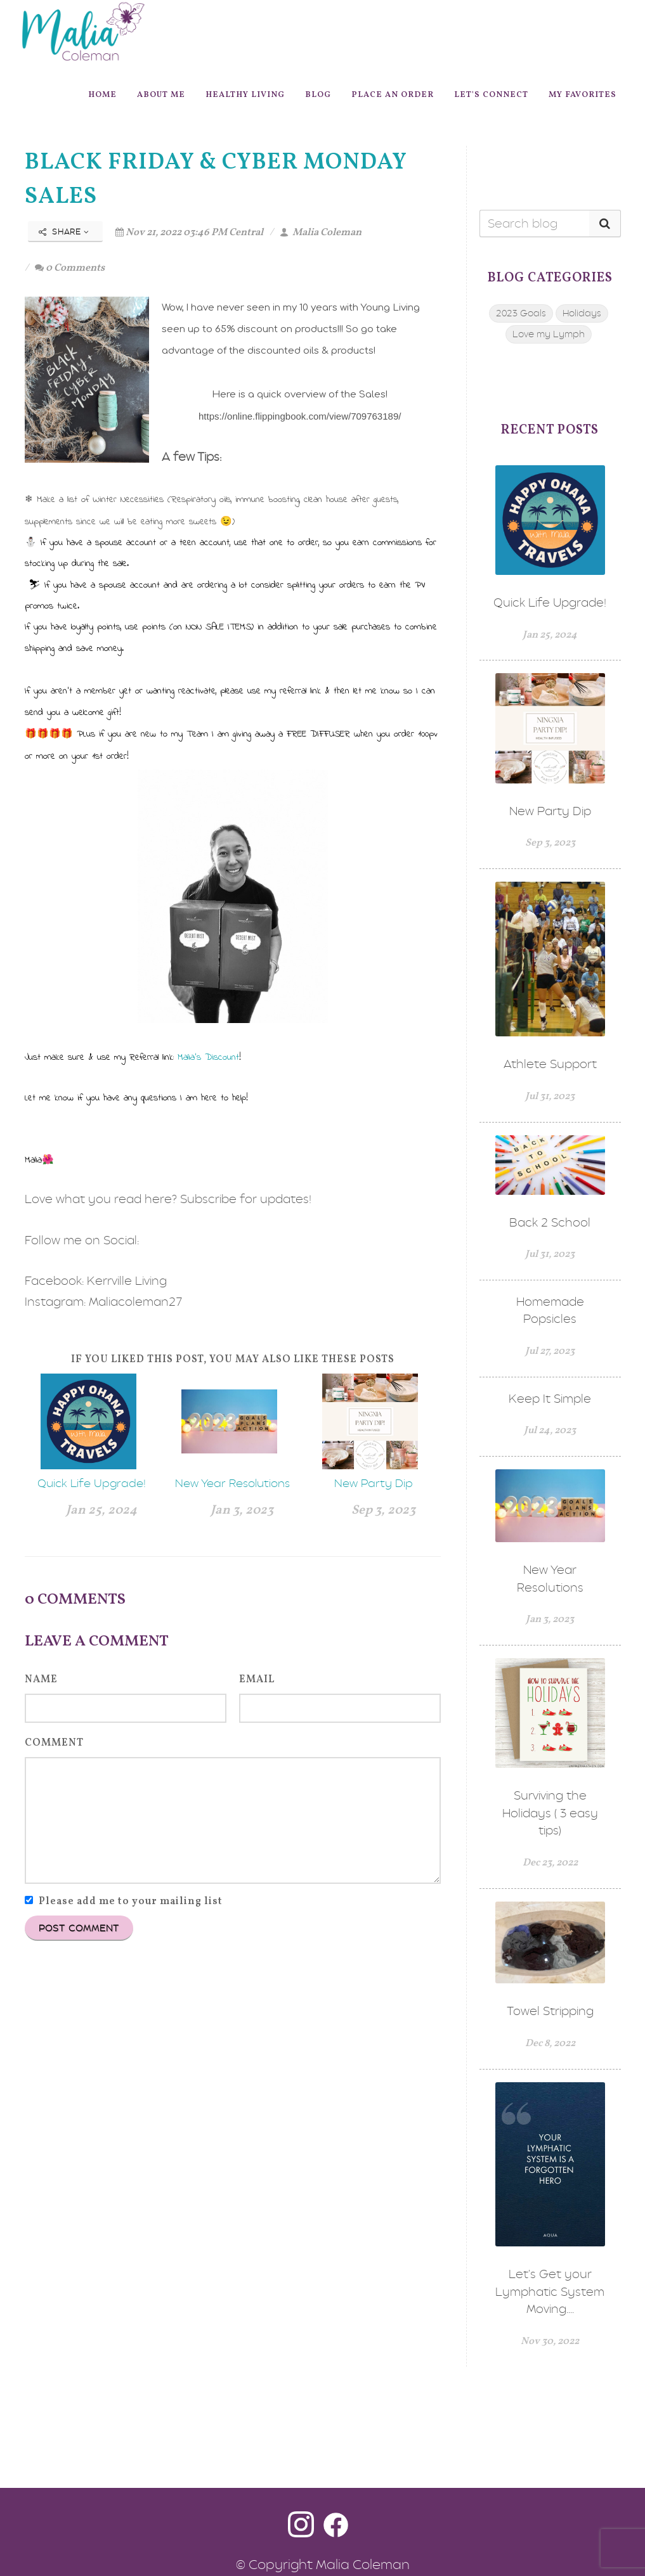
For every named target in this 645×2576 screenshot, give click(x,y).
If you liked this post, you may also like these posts (232, 1360)
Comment (54, 1743)
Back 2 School (549, 1222)
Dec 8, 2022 (550, 2044)
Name (41, 1680)
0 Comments (70, 268)
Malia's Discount (208, 1057)
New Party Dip (373, 1483)
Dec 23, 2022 (550, 1863)
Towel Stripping (550, 2011)
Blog (318, 95)
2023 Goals (521, 313)
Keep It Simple (550, 1398)
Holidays (582, 313)
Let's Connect (491, 95)
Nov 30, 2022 (550, 2341)
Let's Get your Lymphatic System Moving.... (549, 2291)
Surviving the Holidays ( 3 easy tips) (550, 1813)
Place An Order (392, 95)
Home (102, 95)
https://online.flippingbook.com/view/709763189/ (300, 416)
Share (64, 231)
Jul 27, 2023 (550, 1351)
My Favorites (582, 95)
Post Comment (79, 1928)
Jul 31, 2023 (550, 1097)
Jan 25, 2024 (101, 1510)
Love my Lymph (548, 334)
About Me (161, 95)
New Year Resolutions (232, 1483)
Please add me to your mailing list (131, 1902)
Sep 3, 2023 (383, 1510)
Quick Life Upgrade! (91, 1483)
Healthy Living (245, 95)
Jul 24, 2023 (550, 1431)
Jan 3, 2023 (242, 1510)
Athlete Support (550, 1064)
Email (257, 1680)
